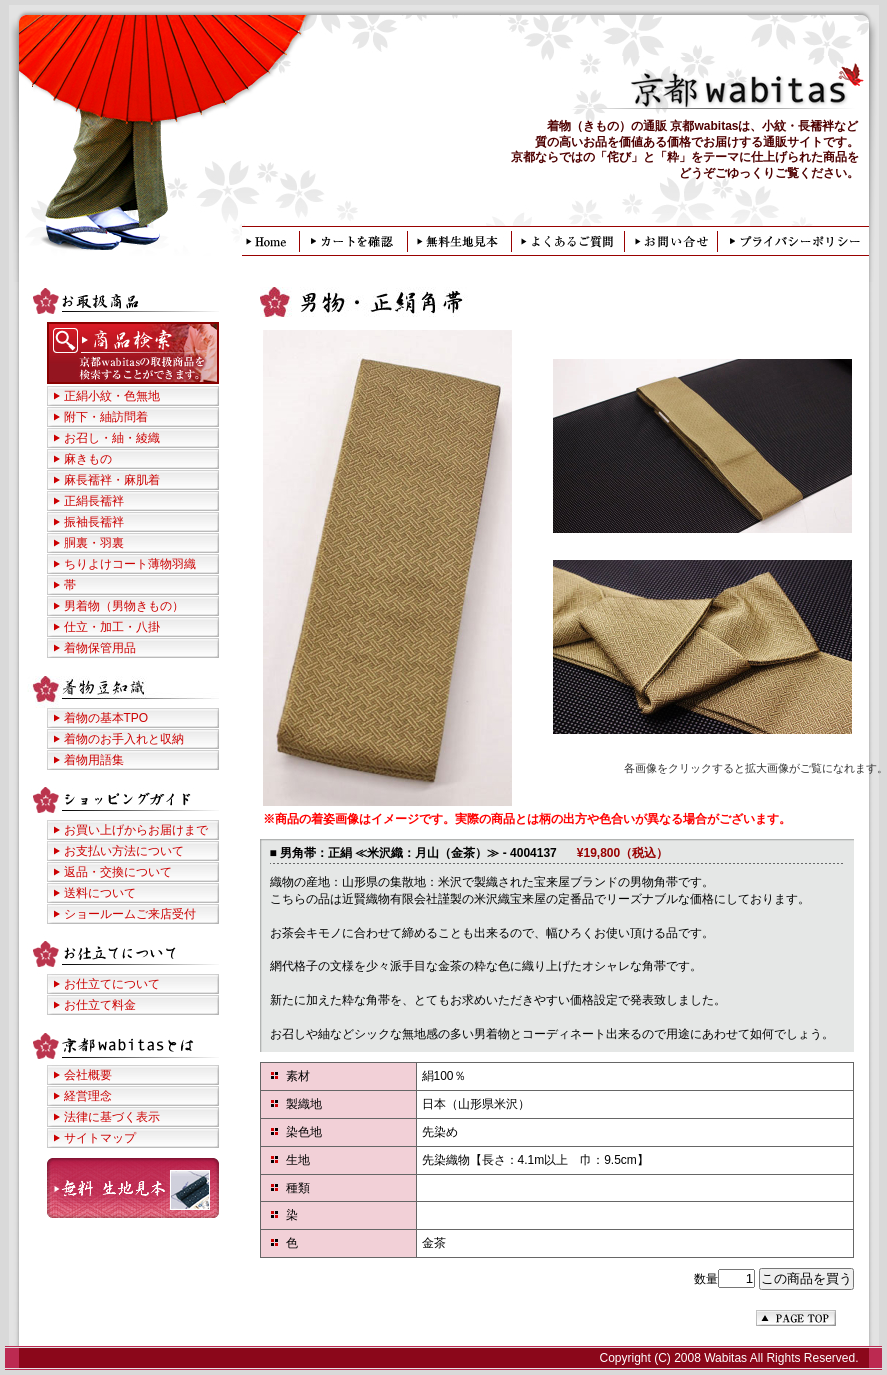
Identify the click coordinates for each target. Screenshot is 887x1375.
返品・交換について (118, 872)
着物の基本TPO (106, 718)
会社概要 (88, 1075)
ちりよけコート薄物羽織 (130, 564)
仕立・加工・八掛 (112, 627)
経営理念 (88, 1096)
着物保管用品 (100, 648)
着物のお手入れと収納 (124, 739)
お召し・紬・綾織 (112, 438)
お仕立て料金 (100, 1005)
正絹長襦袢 (94, 501)
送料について (100, 893)
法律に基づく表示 (112, 1117)
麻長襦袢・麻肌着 (112, 480)
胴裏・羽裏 (94, 543)
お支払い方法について (124, 851)
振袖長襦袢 (94, 522)
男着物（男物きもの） (124, 606)
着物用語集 (94, 760)
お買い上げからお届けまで (136, 830)
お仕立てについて (112, 984)
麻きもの (88, 459)
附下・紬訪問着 (106, 417)
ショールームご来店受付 (130, 914)
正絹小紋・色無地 (112, 396)
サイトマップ (100, 1138)
